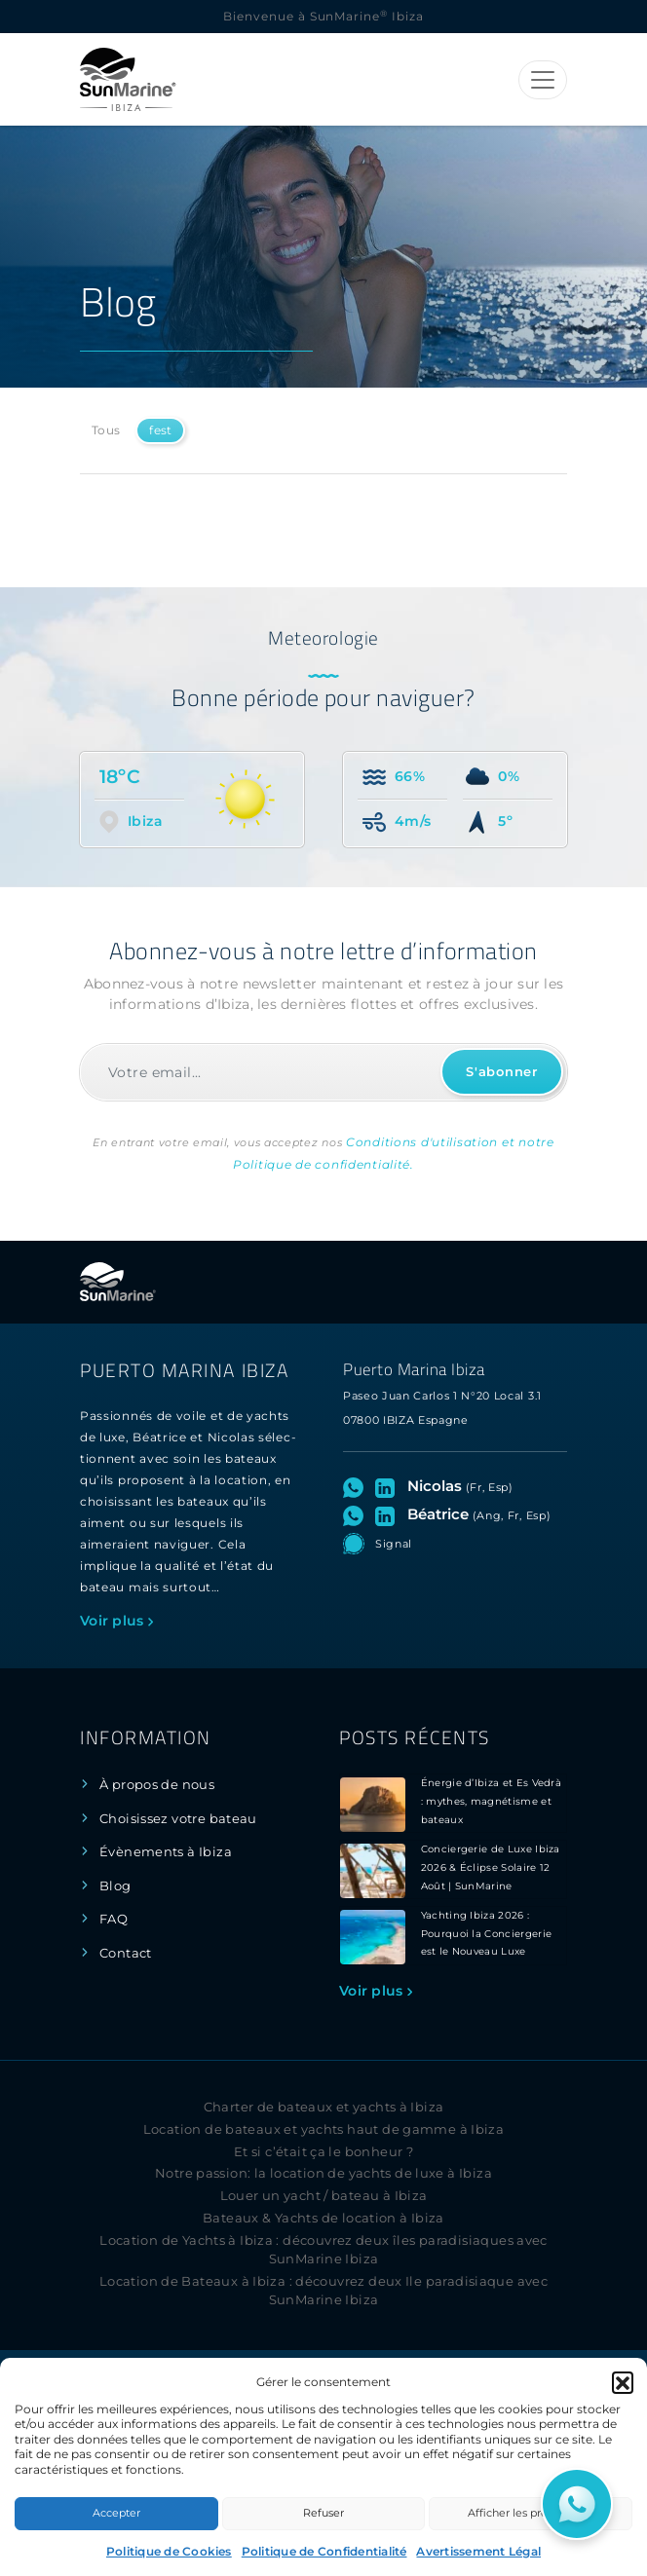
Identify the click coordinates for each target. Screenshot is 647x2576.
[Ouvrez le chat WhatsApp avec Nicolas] (357, 1486)
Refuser (323, 2513)
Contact (125, 1953)
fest (160, 430)
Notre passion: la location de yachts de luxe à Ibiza (323, 2173)
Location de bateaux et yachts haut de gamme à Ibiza (324, 2129)
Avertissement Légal (478, 2551)
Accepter (116, 2513)
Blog (115, 1886)
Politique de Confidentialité (324, 2551)
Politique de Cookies (169, 2551)
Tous (106, 430)
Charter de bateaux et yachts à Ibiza (324, 2107)
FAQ (113, 1919)
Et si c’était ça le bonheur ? (323, 2152)
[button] (622, 2382)
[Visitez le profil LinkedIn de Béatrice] (388, 1514)
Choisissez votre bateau (178, 1818)
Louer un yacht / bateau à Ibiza (324, 2195)
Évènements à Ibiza (165, 1852)
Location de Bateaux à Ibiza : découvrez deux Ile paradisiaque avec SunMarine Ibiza (323, 2290)
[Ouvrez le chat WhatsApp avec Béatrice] (357, 1514)
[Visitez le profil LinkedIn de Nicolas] (388, 1486)
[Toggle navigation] (542, 79)
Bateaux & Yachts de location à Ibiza (323, 2218)
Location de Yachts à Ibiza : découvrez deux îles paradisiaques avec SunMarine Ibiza (323, 2249)
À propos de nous (156, 1784)
